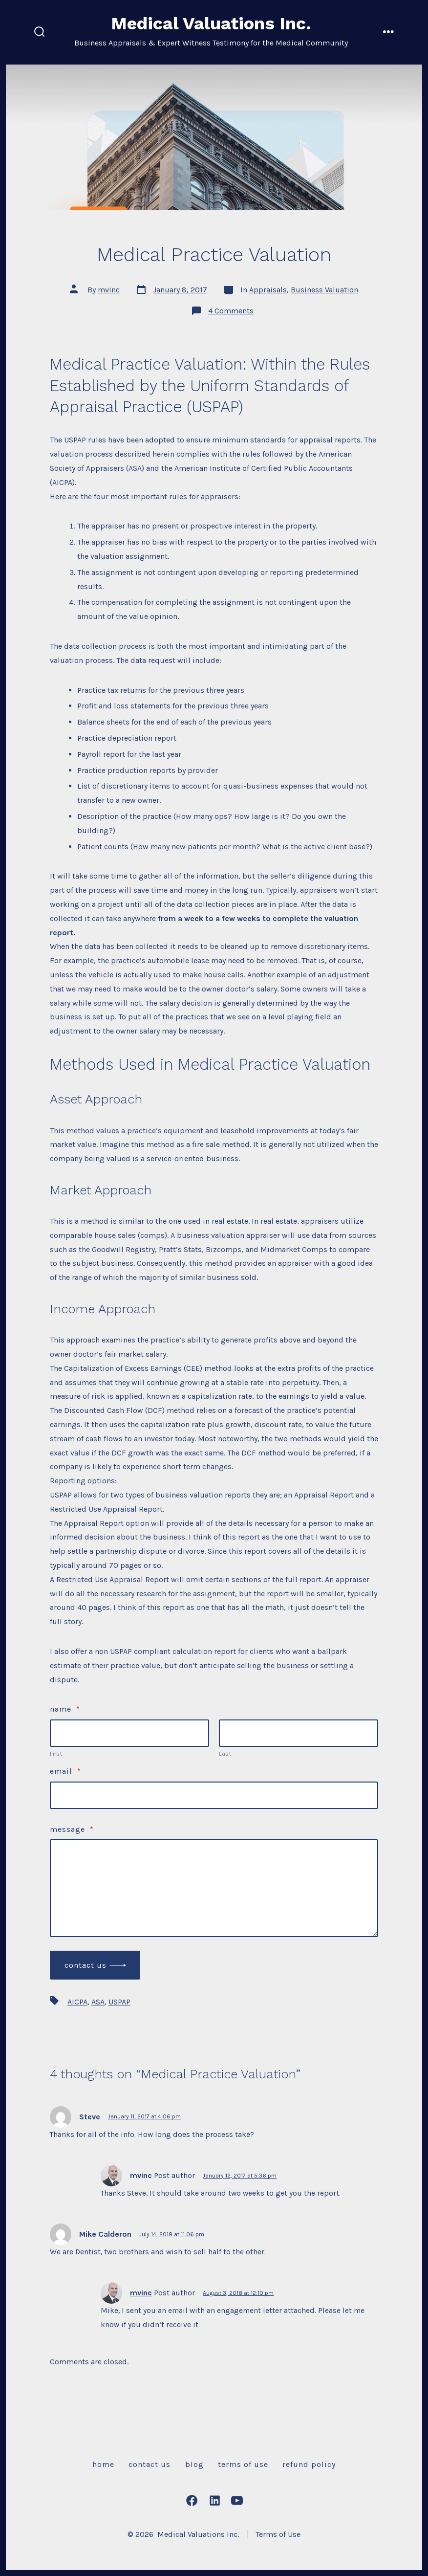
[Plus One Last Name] (298, 1733)
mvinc (109, 289)
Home (103, 2464)
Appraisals (268, 289)
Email (65, 1771)
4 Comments (231, 310)
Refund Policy (309, 2464)
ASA (98, 2001)
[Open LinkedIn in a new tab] (214, 2500)
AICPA (77, 2001)
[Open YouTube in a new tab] (237, 2500)
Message (72, 1829)
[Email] (214, 1795)
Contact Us (85, 1965)
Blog (194, 2464)
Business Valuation (324, 289)
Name (65, 1709)
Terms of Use (243, 2464)
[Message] (214, 1888)
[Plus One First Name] (129, 1733)
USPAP (119, 2001)
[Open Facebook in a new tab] (191, 2500)
